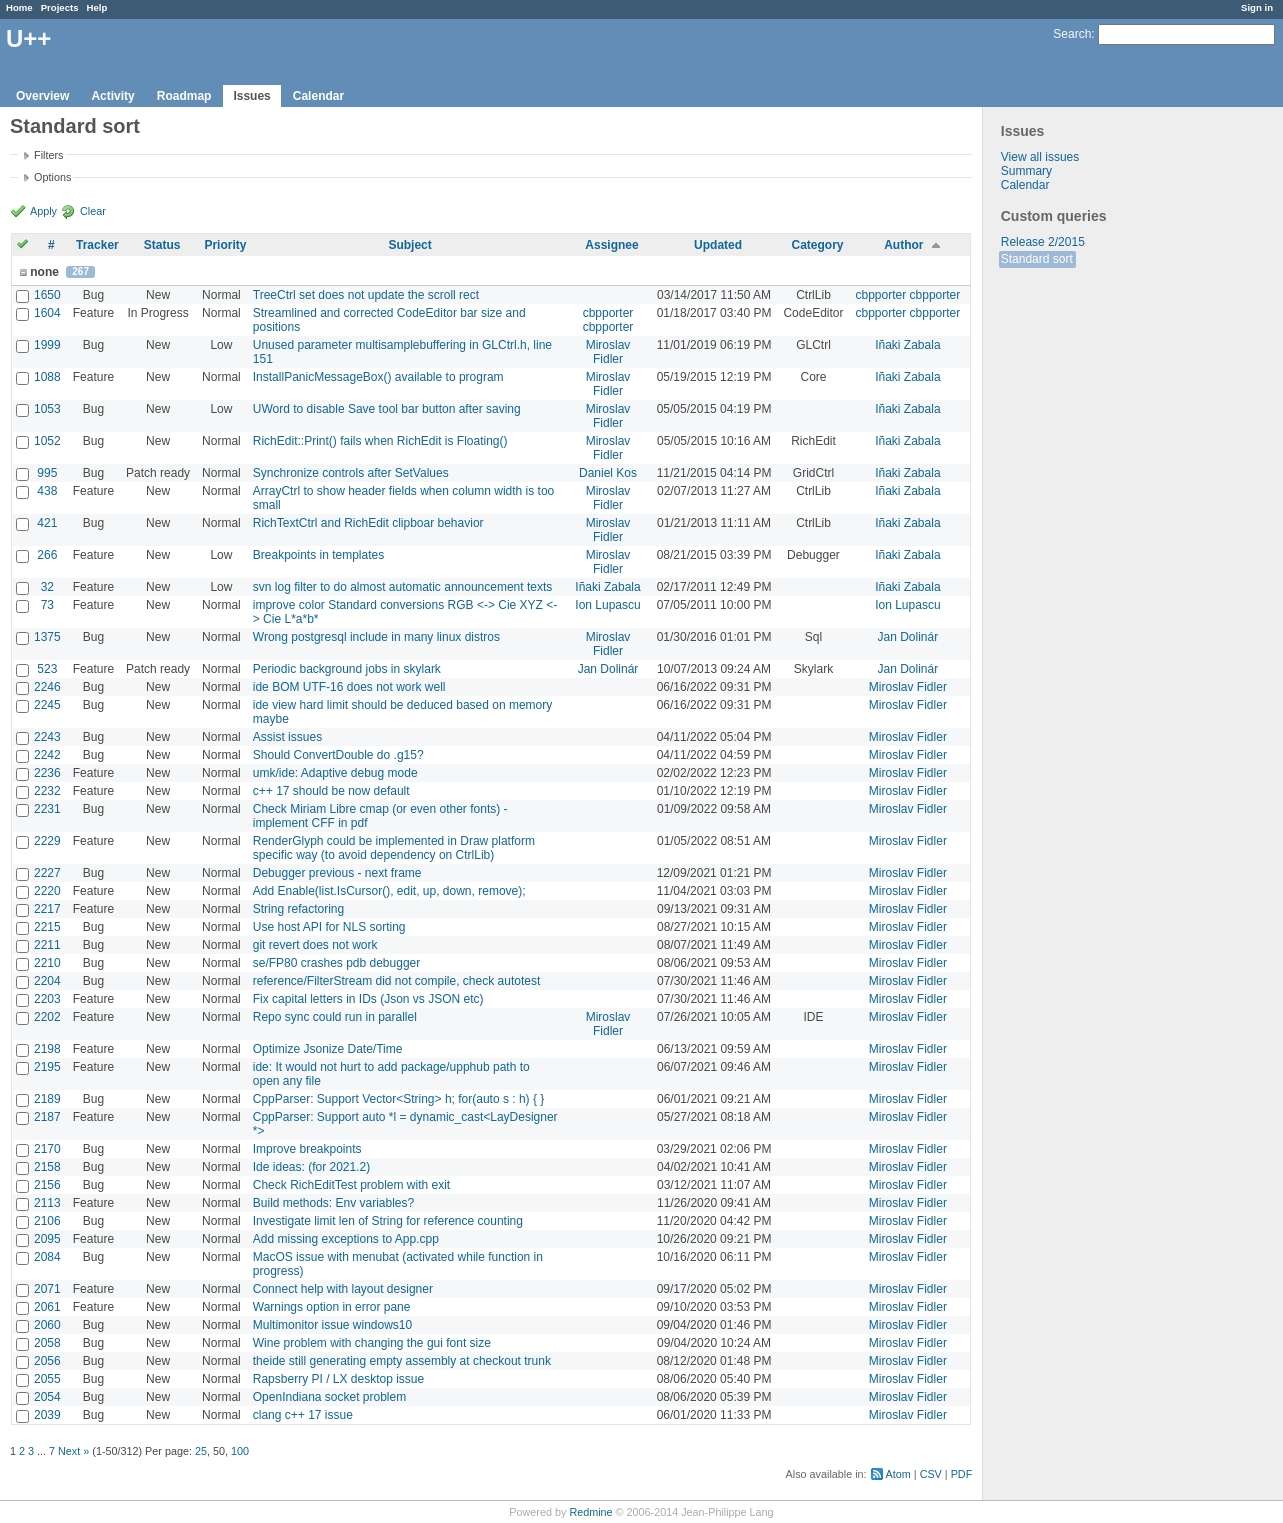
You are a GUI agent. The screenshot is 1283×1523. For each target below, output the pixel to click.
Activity (112, 96)
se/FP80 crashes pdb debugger (336, 963)
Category (817, 245)
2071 (47, 1289)
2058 (47, 1343)
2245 (47, 705)
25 (201, 1451)
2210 (47, 963)
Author (903, 245)
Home (19, 7)
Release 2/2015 (1043, 242)
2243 (47, 737)
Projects (60, 7)
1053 (47, 409)
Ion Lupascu (607, 605)
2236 (47, 773)
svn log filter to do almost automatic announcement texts (403, 587)
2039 (47, 1415)
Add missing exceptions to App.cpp (346, 1239)
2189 (47, 1099)
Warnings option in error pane (332, 1307)
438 (47, 491)
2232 (47, 791)
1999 (47, 345)
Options (52, 177)
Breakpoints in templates (318, 555)
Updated (718, 245)
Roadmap (184, 96)
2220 (47, 891)
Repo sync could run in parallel (335, 1017)
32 (47, 587)
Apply (43, 211)
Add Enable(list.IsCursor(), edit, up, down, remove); (389, 891)
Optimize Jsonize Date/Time (328, 1049)
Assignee (611, 245)
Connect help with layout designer (343, 1289)
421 (47, 523)
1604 (47, 313)
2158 (47, 1167)
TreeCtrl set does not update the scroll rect (366, 295)
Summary (1026, 171)
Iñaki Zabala (907, 345)
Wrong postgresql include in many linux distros (376, 637)
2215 (47, 927)
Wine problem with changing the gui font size (372, 1343)
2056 (47, 1361)
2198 (47, 1049)
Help (97, 7)
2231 (47, 809)
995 (47, 473)
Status (162, 245)
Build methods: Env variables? (333, 1203)
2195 (47, 1067)
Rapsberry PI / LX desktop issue (338, 1379)
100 (240, 1451)
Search (1072, 34)
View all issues (1040, 157)
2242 (47, 755)
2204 (47, 981)
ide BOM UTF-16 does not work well (349, 687)
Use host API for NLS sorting (329, 927)
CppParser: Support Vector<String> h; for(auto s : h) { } (399, 1099)
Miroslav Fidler (608, 352)
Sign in (1257, 7)
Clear (93, 211)
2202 (47, 1017)
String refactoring (298, 909)
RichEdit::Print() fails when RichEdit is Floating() (380, 441)
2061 (47, 1307)
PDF (962, 1474)
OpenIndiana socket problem (329, 1397)
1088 (47, 377)
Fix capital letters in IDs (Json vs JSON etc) (368, 999)
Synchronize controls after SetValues (351, 473)
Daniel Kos (608, 473)
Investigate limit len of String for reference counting (388, 1221)
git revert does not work (315, 945)
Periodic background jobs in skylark (347, 669)
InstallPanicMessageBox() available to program (378, 377)
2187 (47, 1117)
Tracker (97, 245)
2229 (47, 841)
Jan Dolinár (908, 637)
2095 (47, 1239)
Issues (251, 96)
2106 (47, 1221)
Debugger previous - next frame (337, 873)
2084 (47, 1257)
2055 (47, 1379)
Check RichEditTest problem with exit (351, 1185)
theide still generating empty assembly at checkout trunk (402, 1361)
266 (47, 555)
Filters (48, 155)
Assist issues (287, 737)
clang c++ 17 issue (303, 1415)
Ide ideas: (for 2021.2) (311, 1167)
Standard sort (1037, 259)
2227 (47, 873)
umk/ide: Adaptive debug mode (335, 773)
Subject (409, 245)
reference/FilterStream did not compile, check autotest (396, 981)
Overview (42, 96)
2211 (47, 945)
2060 (47, 1325)
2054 (47, 1397)
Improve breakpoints (307, 1149)
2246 (47, 687)
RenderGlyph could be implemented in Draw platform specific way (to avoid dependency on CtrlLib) (394, 848)
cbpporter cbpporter (908, 295)
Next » (73, 1451)
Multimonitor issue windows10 (332, 1325)
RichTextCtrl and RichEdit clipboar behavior (368, 523)
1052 (47, 441)
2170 (47, 1149)
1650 (47, 295)
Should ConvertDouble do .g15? (338, 755)
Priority (225, 245)
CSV (931, 1474)
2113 (47, 1203)
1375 (47, 637)
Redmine (590, 1512)
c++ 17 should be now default (331, 791)
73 (47, 605)
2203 (47, 999)
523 (47, 669)
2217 (47, 909)
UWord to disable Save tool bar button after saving (387, 409)
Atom (898, 1474)
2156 (47, 1185)
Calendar (318, 96)
